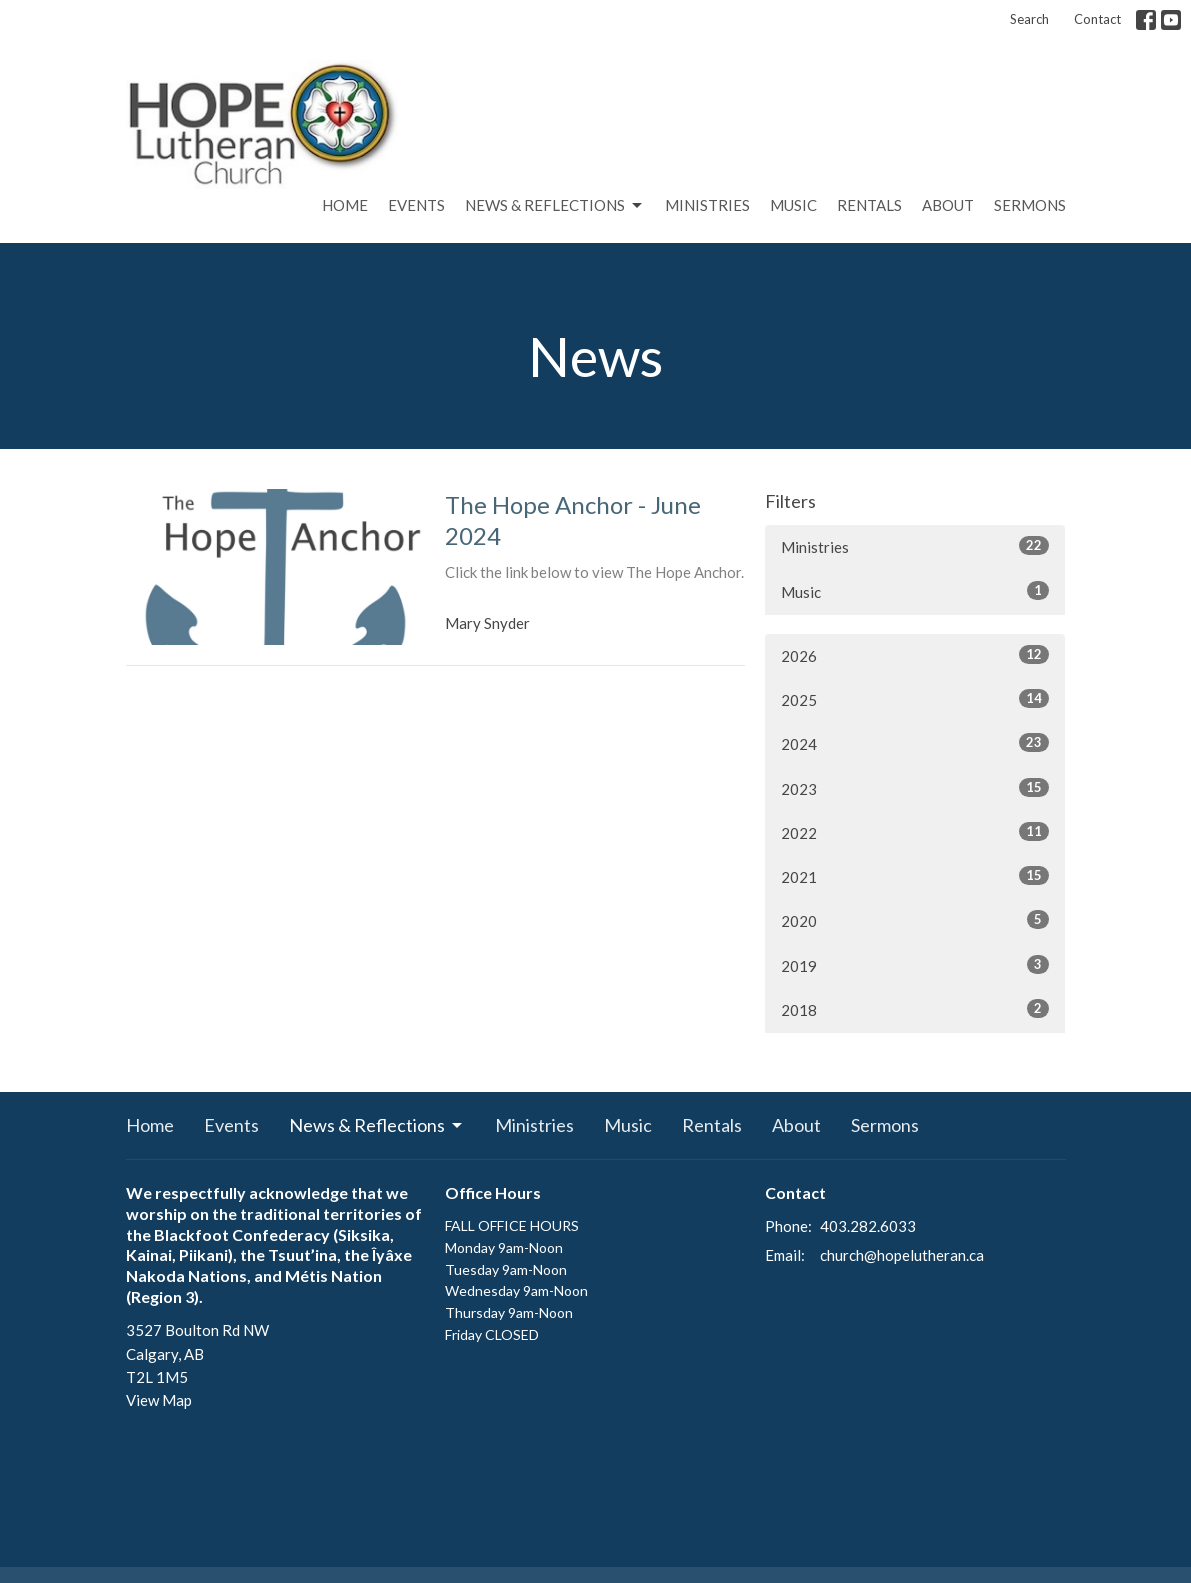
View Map (159, 1400)
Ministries (707, 205)
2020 (915, 920)
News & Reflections (555, 206)
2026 (915, 655)
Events (416, 205)
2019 (915, 965)
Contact (1097, 19)
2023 (915, 788)
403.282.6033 (868, 1226)
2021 (915, 876)
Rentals (869, 205)
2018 (915, 1009)
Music (793, 205)
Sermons (1030, 205)
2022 (915, 832)
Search (1029, 19)
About (948, 205)
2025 (915, 699)
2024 (915, 743)
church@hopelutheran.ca (902, 1255)
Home (345, 205)
